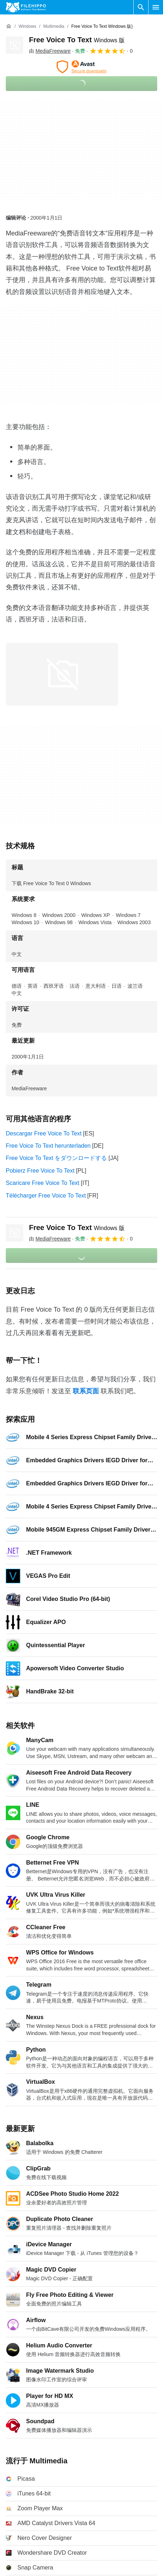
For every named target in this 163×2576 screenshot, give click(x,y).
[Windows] (27, 26)
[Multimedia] (53, 26)
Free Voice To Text (77, 40)
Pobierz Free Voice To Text (40, 1171)
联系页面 (86, 1391)
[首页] (9, 26)
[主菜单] (156, 7)
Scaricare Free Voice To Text (42, 1183)
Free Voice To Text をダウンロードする (56, 1158)
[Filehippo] (26, 7)
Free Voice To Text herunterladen (48, 1146)
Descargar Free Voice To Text (44, 1133)
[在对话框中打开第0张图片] (62, 674)
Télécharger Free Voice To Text (46, 1195)
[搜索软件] (141, 7)
